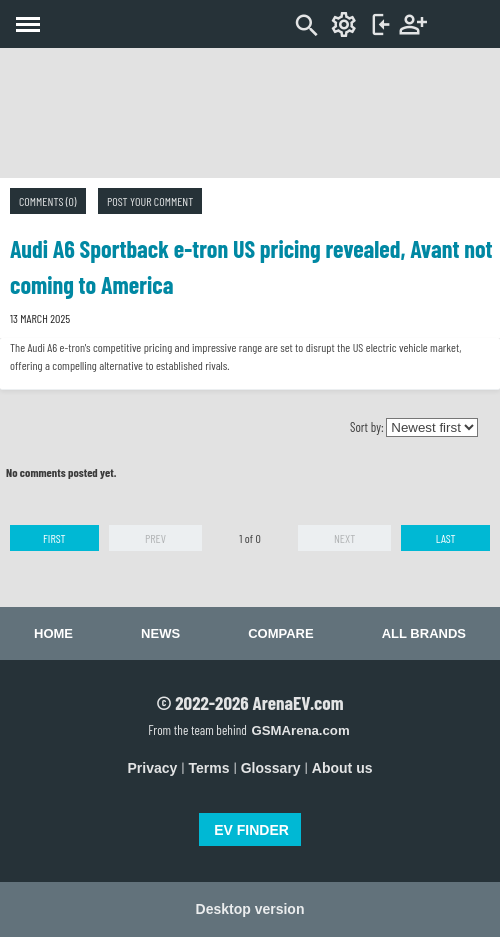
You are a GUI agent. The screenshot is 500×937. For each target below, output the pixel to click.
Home (53, 633)
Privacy (153, 768)
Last (446, 538)
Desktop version (250, 909)
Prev (155, 538)
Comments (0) (48, 201)
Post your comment (150, 201)
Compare (280, 633)
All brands (424, 633)
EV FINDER (251, 830)
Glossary (271, 768)
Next (344, 538)
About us (342, 768)
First (54, 538)
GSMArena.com (300, 730)
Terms (209, 768)
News (160, 633)
